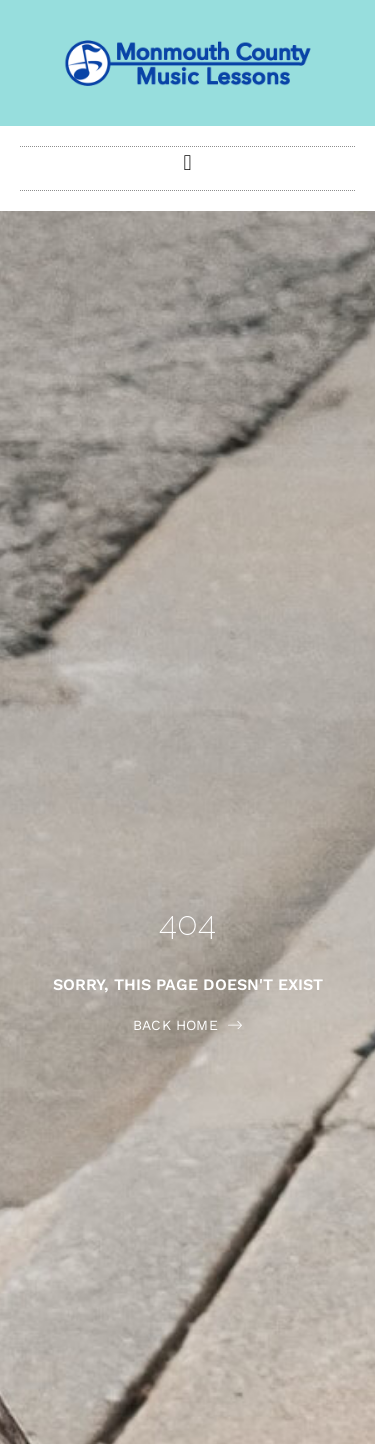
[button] (187, 163)
